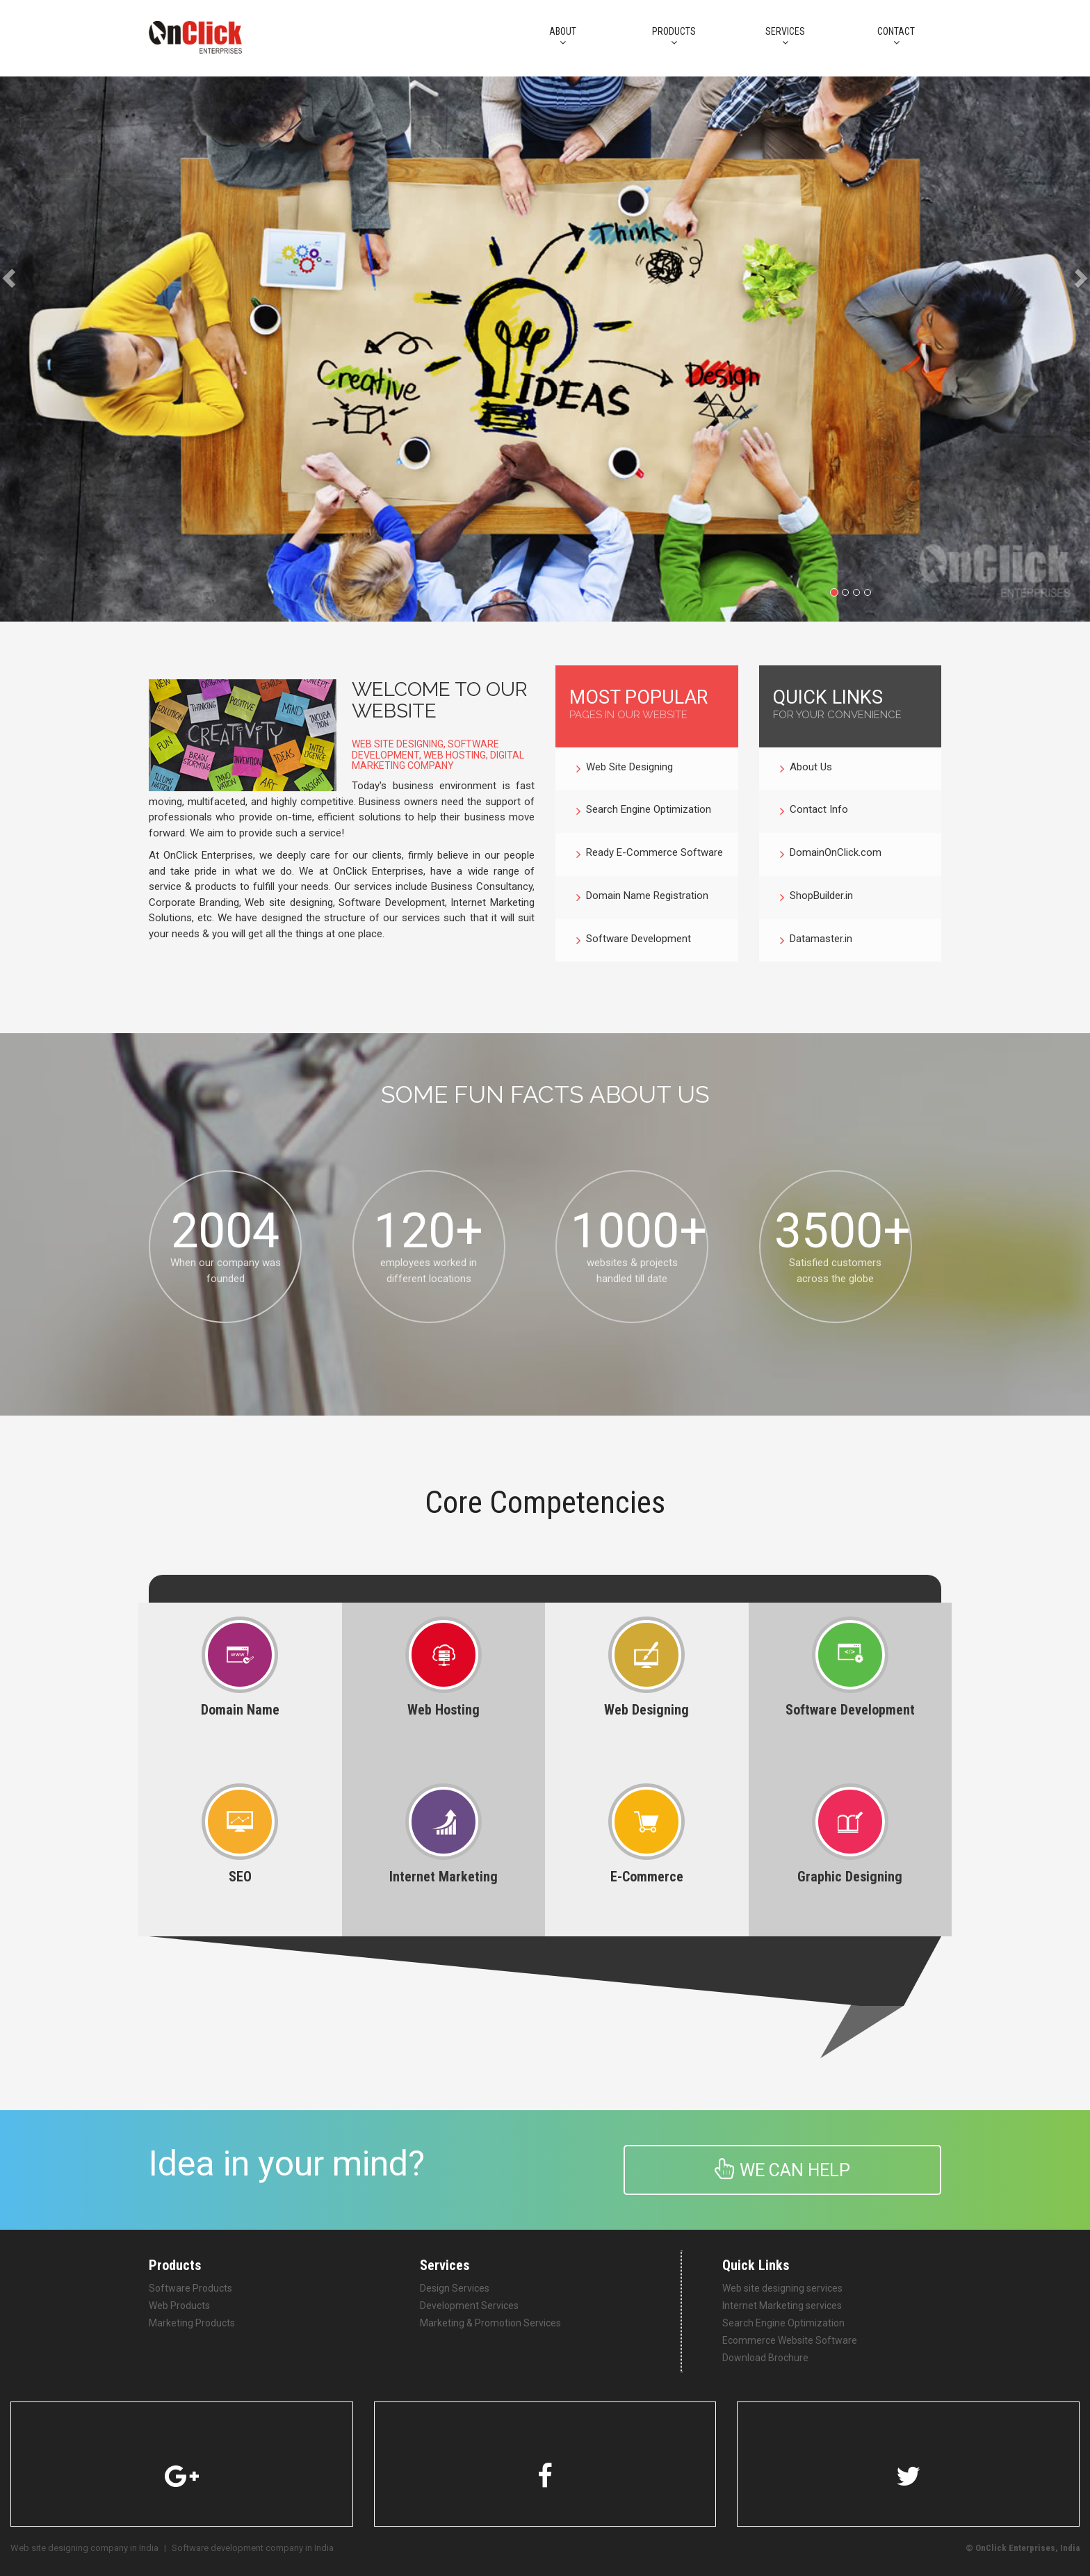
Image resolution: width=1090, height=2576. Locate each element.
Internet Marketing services (782, 2305)
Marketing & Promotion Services (490, 2322)
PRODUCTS (673, 36)
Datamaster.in (816, 941)
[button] (27, 349)
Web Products (179, 2305)
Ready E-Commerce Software (649, 854)
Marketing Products (192, 2322)
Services (785, 36)
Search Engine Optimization (643, 811)
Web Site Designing (624, 769)
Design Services (454, 2288)
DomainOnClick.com (830, 854)
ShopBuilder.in (816, 898)
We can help (782, 2169)
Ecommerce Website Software (789, 2340)
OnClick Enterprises (1015, 2548)
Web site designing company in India (84, 2548)
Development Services (469, 2305)
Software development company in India (253, 2548)
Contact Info (814, 811)
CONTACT (896, 36)
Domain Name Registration (642, 898)
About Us (806, 769)
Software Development (633, 941)
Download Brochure (765, 2357)
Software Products (190, 2288)
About (562, 36)
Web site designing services (782, 2288)
